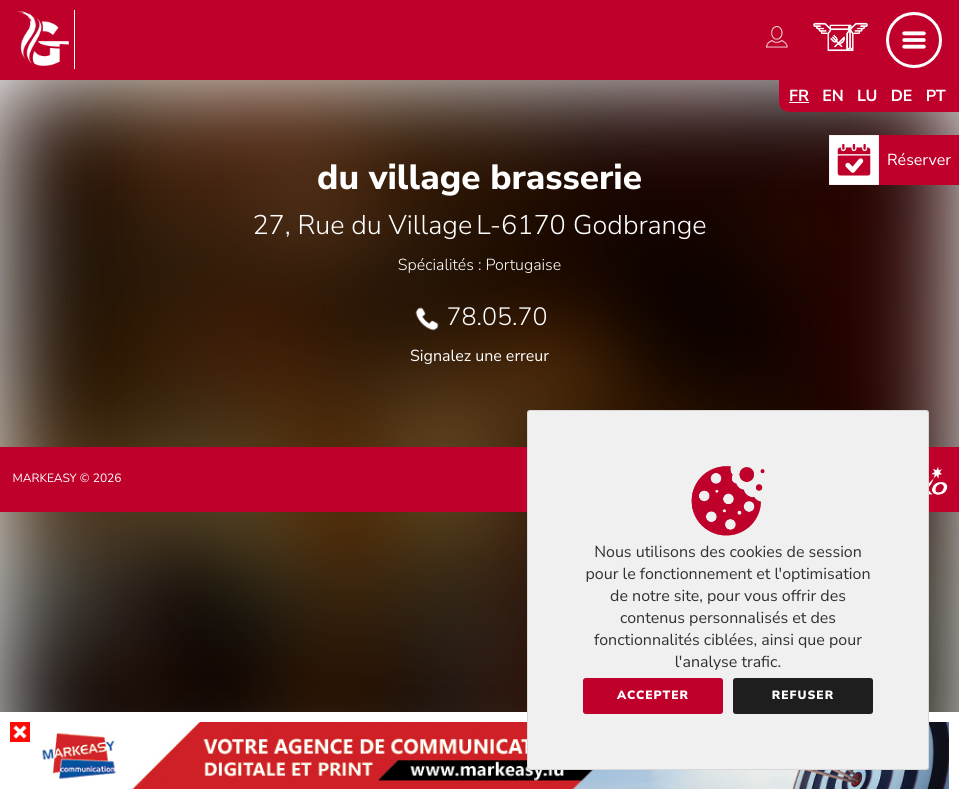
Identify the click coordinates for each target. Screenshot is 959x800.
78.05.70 (497, 317)
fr (799, 96)
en (833, 96)
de (902, 96)
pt (936, 96)
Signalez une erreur (479, 356)
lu (867, 96)
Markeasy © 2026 (66, 479)
